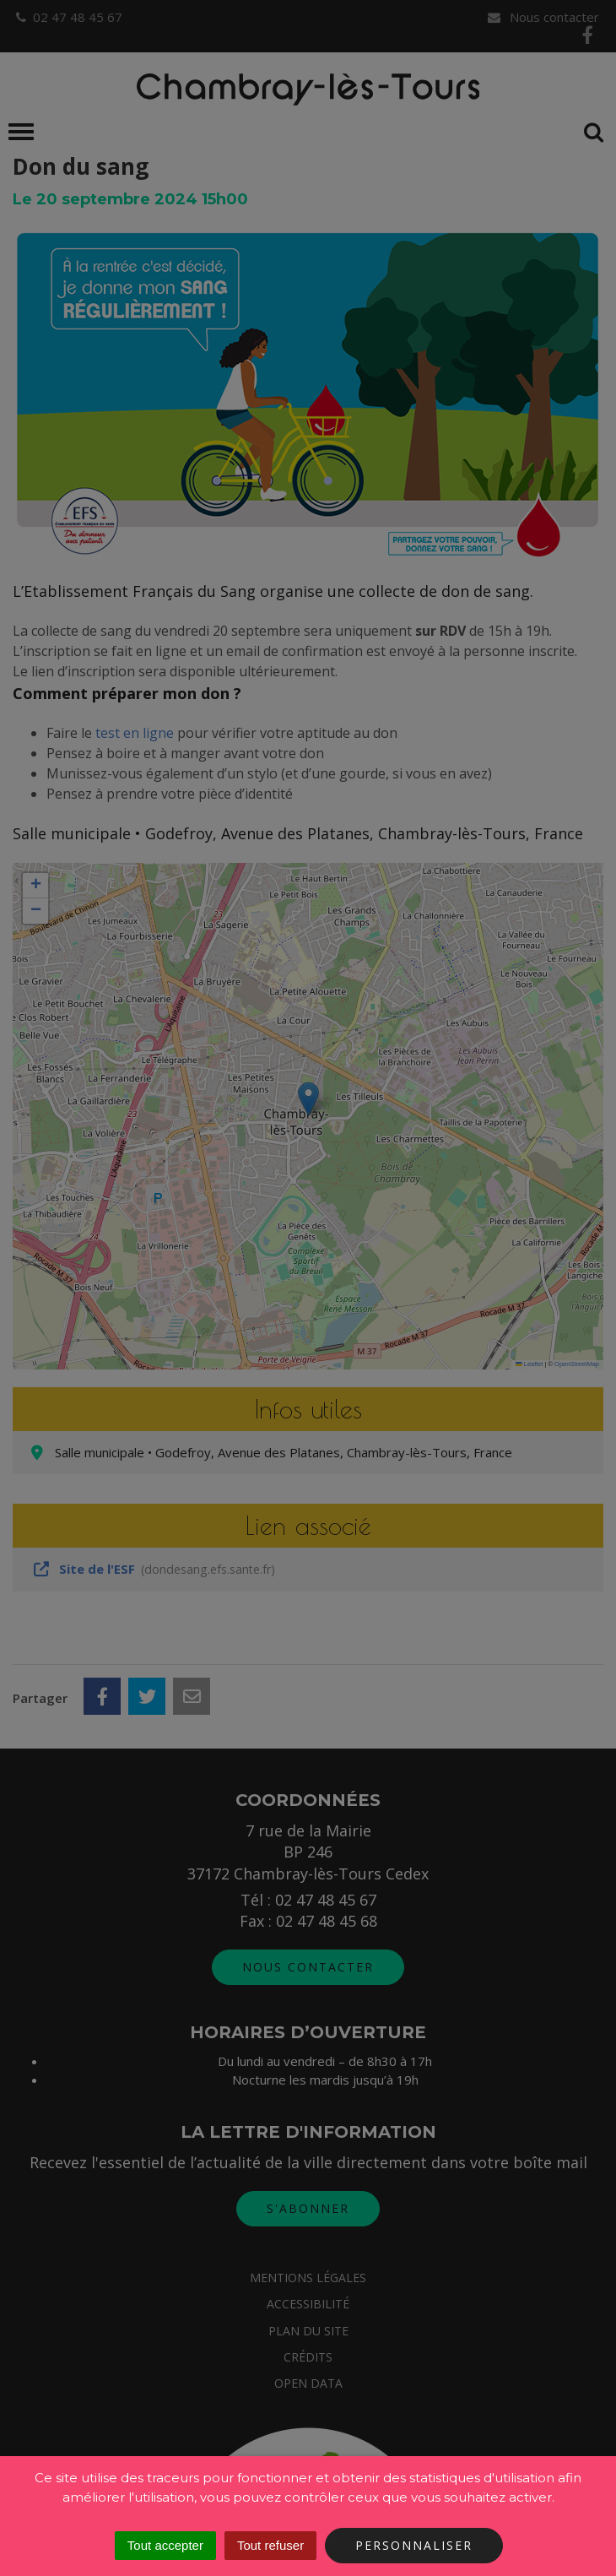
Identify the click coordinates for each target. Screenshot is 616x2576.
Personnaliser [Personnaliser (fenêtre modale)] (414, 2545)
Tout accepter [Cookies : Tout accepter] (165, 2545)
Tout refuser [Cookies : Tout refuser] (270, 2545)
